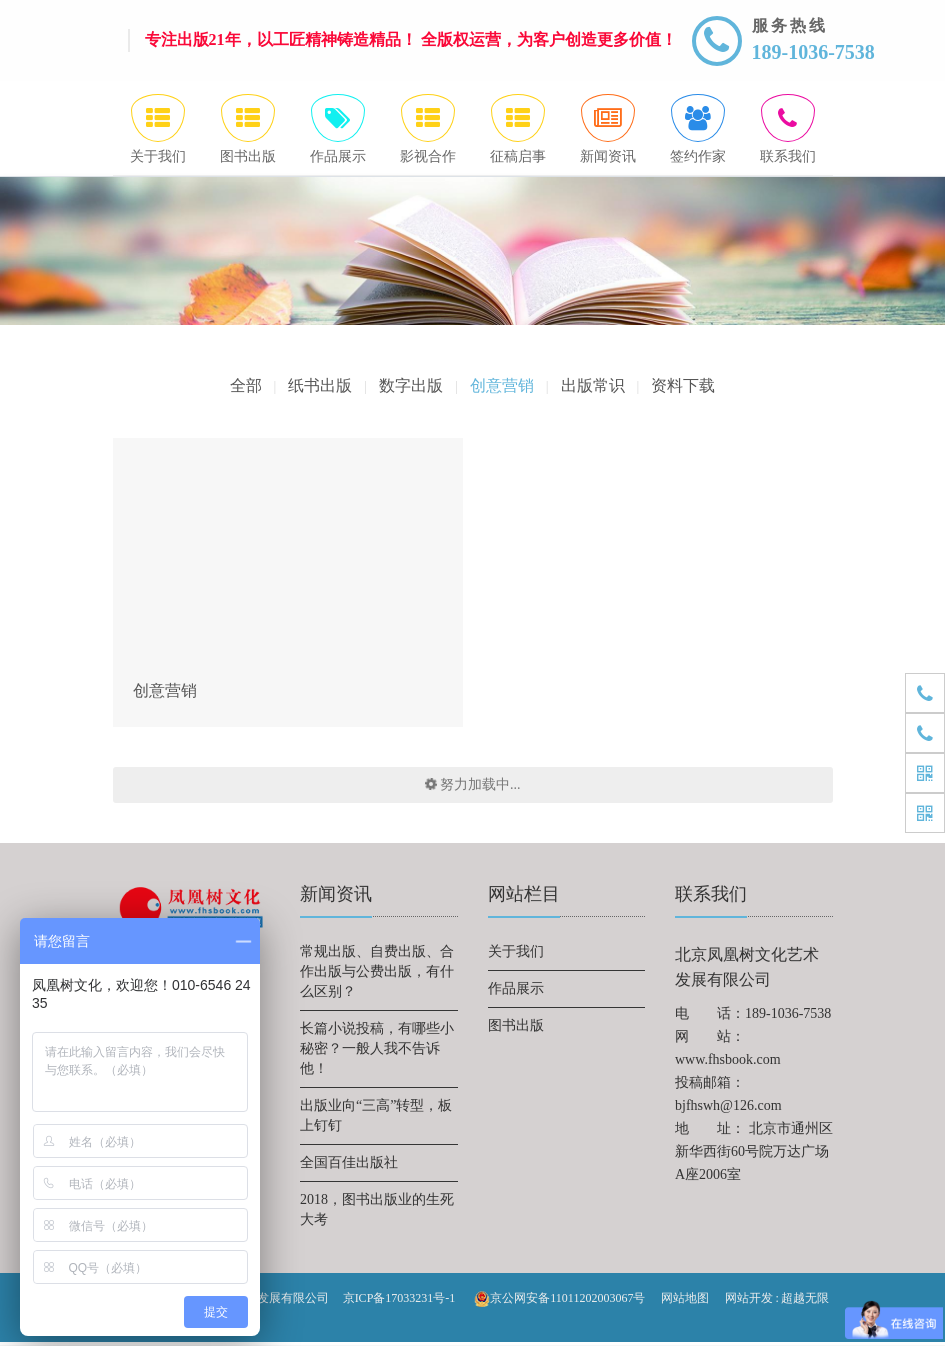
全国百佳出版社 (349, 1166)
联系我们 (711, 898)
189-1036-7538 (813, 52)
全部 (245, 389)
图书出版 (516, 1029)
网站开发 (749, 1302)
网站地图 (685, 1302)
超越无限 (805, 1302)
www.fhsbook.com (728, 1063)
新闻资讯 (336, 898)
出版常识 (593, 389)
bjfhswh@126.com (728, 1109)
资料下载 (684, 389)
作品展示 (516, 992)
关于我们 (516, 955)
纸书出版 (320, 389)
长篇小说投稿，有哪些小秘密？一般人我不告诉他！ (377, 1052)
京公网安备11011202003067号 (559, 1303)
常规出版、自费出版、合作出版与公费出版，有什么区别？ (377, 975)
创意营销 (502, 389)
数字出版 (411, 389)
